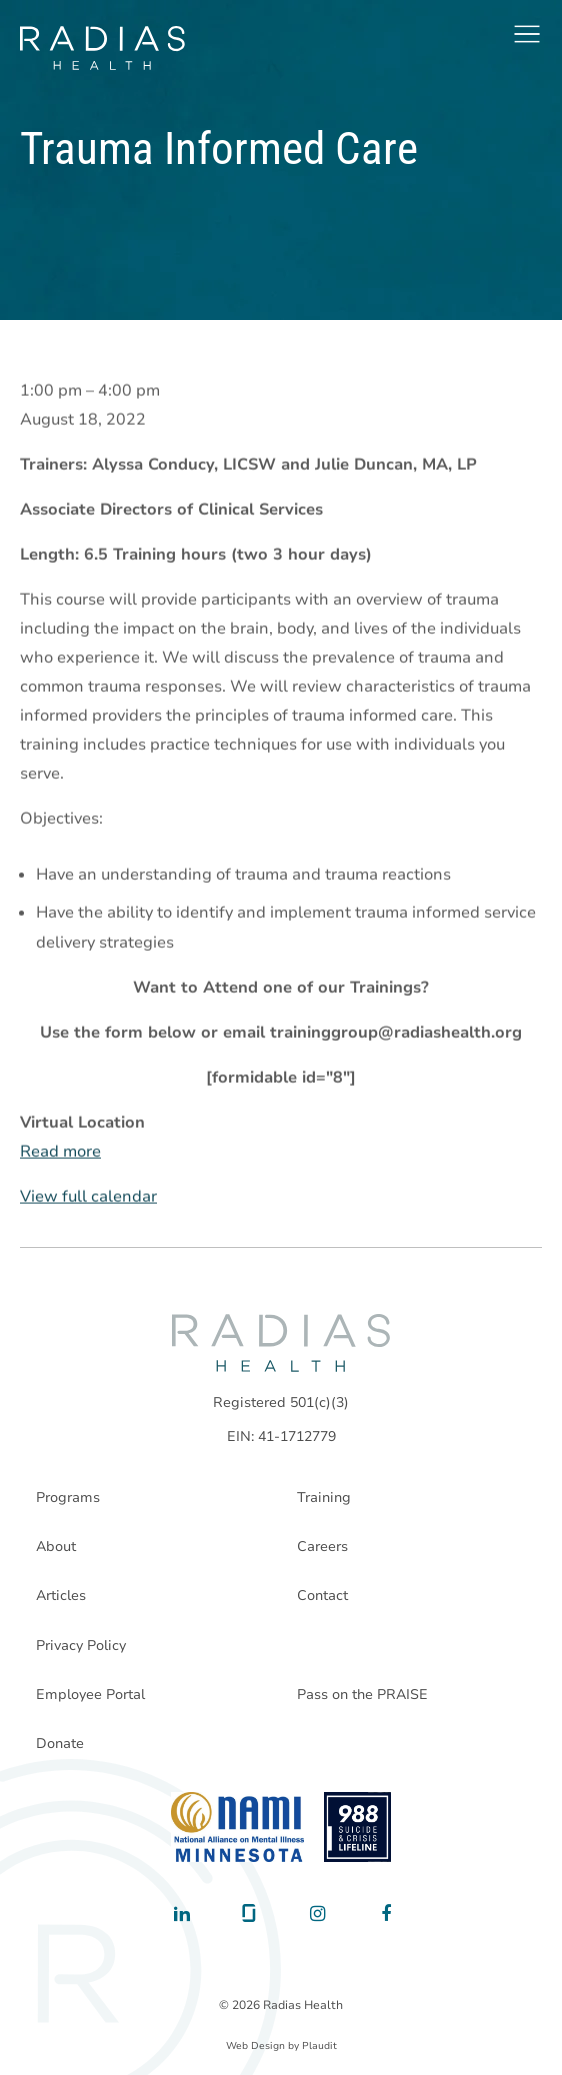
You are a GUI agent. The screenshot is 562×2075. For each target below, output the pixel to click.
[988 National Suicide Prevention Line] (357, 1827)
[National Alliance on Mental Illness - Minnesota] (237, 1827)
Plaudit (319, 2046)
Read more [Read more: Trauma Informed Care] (60, 1152)
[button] (527, 34)
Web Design (255, 2046)
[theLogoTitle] (102, 48)
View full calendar (88, 1197)
